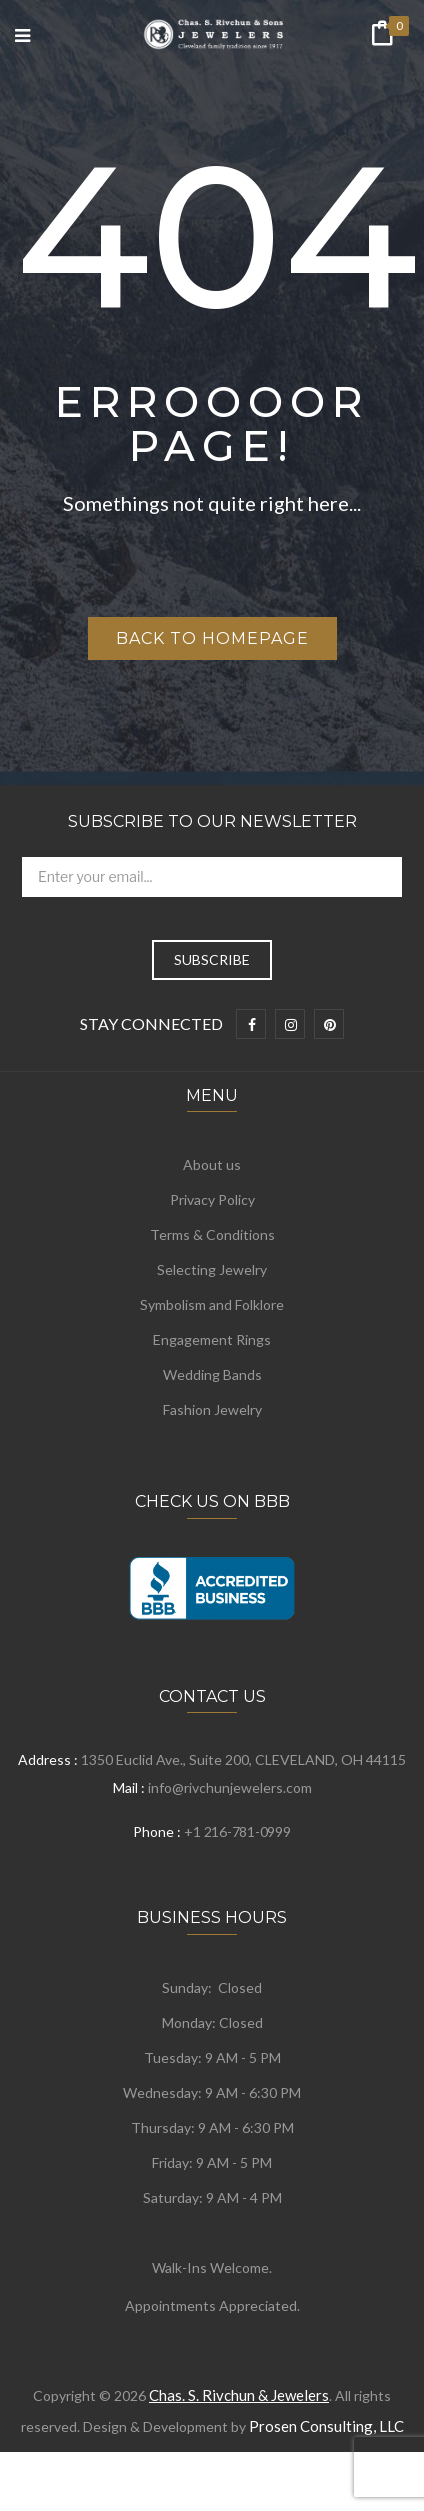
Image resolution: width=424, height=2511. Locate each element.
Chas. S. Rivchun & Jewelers (239, 2395)
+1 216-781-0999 (237, 1831)
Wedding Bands (212, 1374)
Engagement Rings (212, 1339)
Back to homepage (212, 638)
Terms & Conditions (212, 1234)
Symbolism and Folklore (212, 1304)
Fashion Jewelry (212, 1409)
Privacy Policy (212, 1199)
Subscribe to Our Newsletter (212, 821)
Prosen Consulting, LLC (326, 2426)
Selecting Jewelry (212, 1269)
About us (212, 1164)
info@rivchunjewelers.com (230, 1787)
